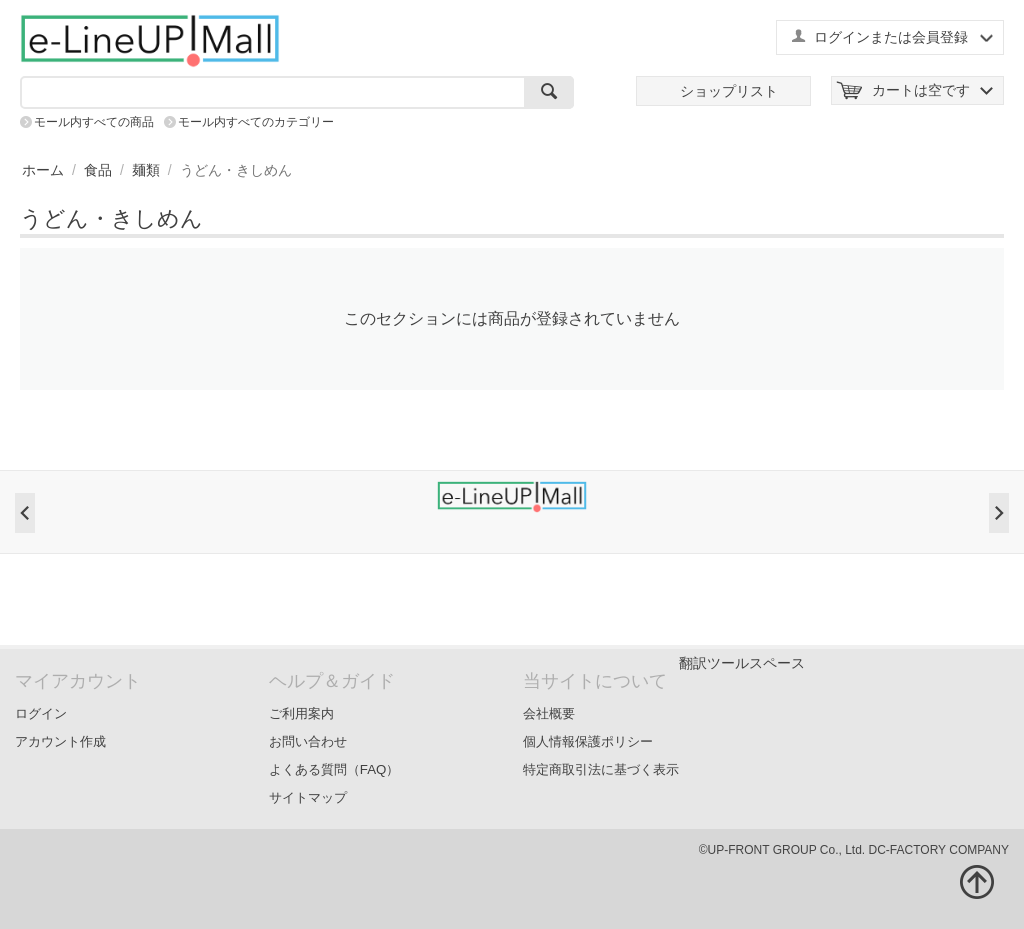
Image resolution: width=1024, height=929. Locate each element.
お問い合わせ (308, 741)
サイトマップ (308, 797)
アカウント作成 (60, 741)
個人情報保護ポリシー (588, 741)
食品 (98, 170)
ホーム (43, 170)
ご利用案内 (301, 713)
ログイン (41, 713)
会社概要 (549, 713)
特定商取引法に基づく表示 (601, 769)
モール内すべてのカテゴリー (256, 122)
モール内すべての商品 (94, 122)
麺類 (146, 170)
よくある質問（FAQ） (334, 769)
